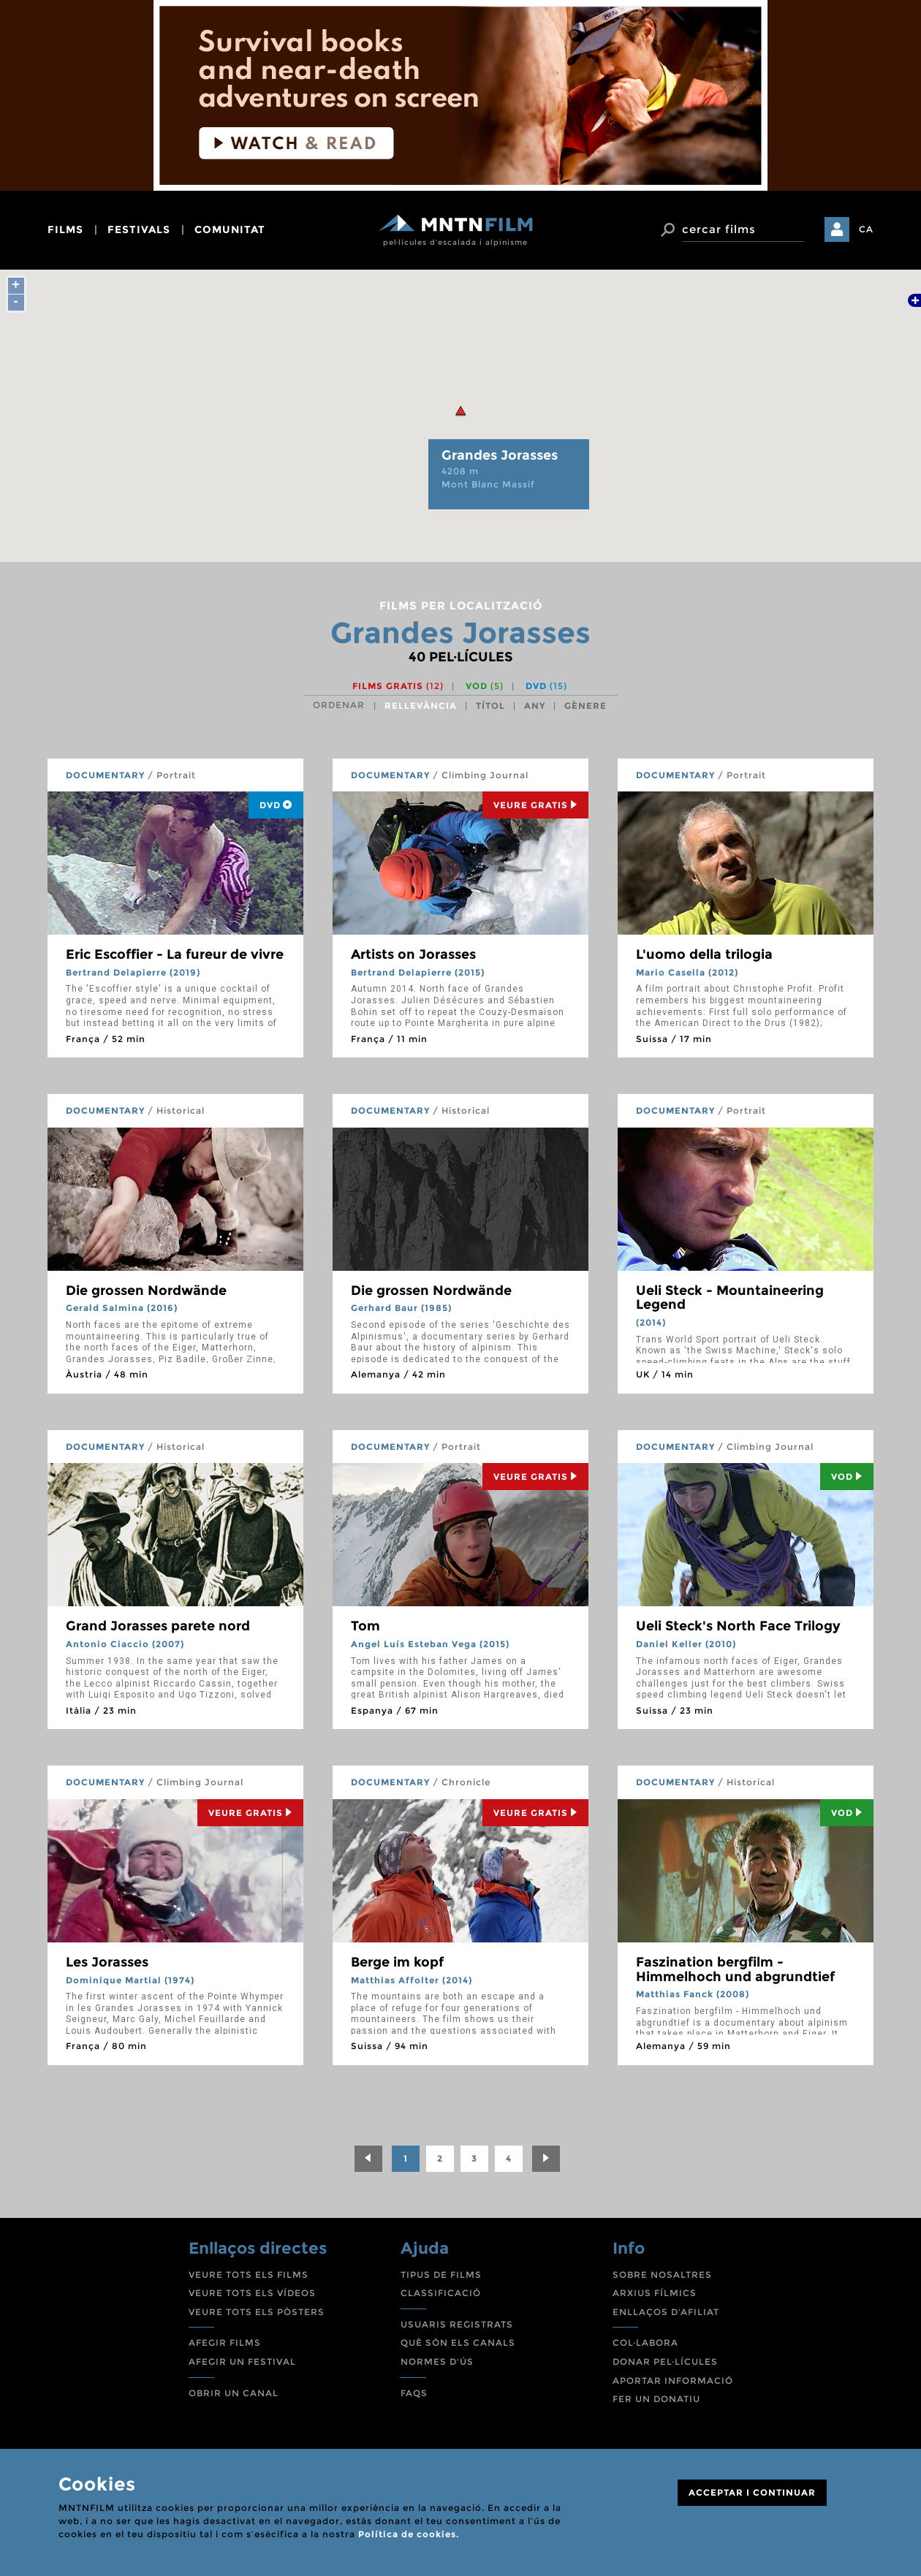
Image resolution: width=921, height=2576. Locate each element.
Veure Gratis (535, 804)
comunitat (229, 229)
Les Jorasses (107, 1962)
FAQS (414, 2392)
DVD (546, 685)
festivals (138, 229)
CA (866, 229)
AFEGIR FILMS (225, 2342)
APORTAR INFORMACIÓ (673, 2380)
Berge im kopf (397, 1962)
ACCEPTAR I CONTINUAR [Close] (752, 2492)
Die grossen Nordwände (146, 1291)
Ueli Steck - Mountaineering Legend (730, 1298)
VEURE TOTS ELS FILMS (248, 2274)
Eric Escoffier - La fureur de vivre (175, 954)
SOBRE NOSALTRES (662, 2274)
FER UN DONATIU (656, 2398)
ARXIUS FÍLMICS (655, 2292)
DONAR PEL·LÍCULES (665, 2361)
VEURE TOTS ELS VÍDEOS (252, 2292)
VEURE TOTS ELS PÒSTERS (257, 2311)
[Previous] (368, 2159)
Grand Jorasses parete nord (158, 1626)
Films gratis (398, 685)
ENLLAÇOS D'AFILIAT (666, 2311)
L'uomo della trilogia (704, 954)
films (65, 229)
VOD (485, 685)
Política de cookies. (408, 2533)
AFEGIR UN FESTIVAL (242, 2361)
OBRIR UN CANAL (233, 2392)
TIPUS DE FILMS (441, 2274)
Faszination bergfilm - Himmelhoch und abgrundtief (735, 1969)
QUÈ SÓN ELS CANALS (458, 2342)
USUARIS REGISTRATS (457, 2324)
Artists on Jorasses (413, 954)
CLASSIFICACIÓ (441, 2292)
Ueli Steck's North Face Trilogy (738, 1626)
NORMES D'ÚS (437, 2361)
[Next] (546, 2159)
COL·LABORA (645, 2342)
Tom (365, 1626)
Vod (847, 1476)
